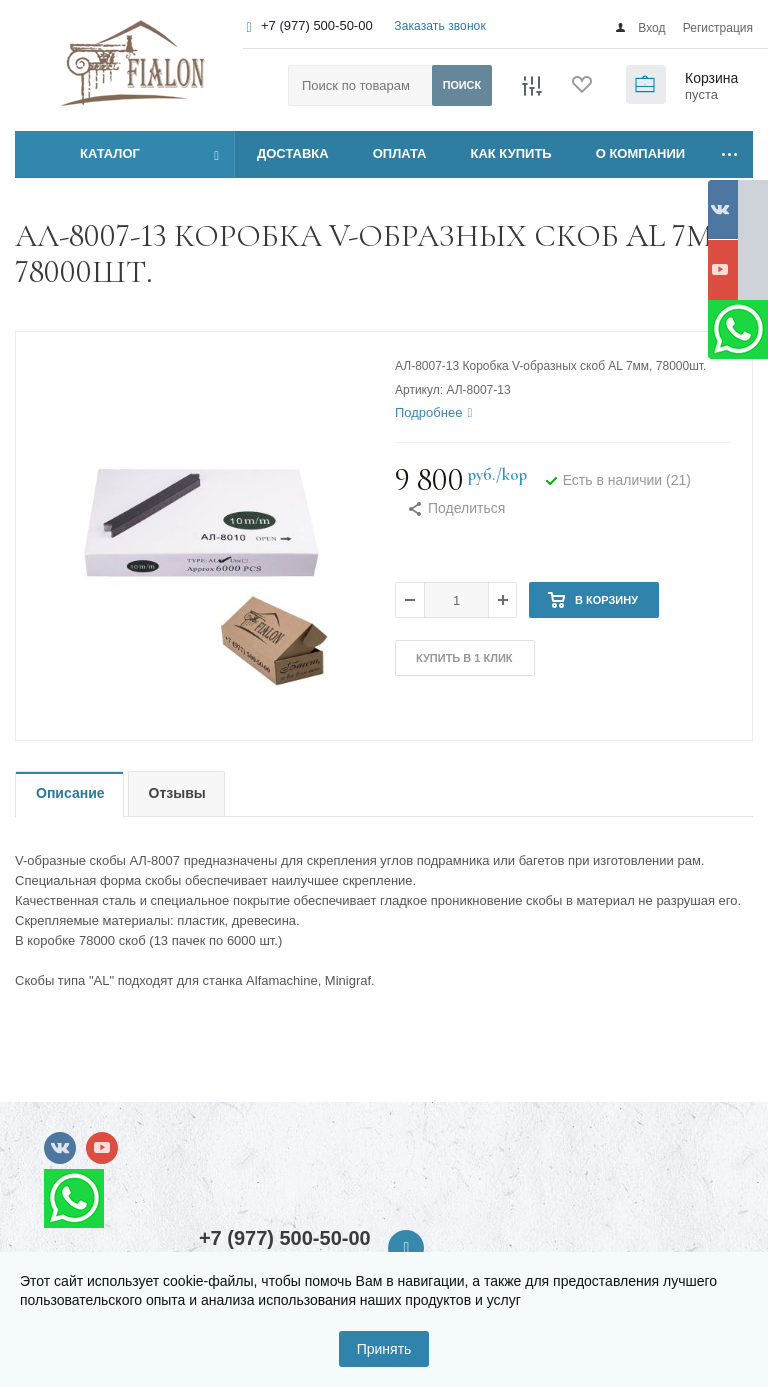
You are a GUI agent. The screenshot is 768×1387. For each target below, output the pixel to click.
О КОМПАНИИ (640, 153)
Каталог (87, 154)
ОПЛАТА (400, 153)
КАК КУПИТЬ (511, 153)
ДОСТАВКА (293, 153)
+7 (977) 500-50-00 (317, 25)
